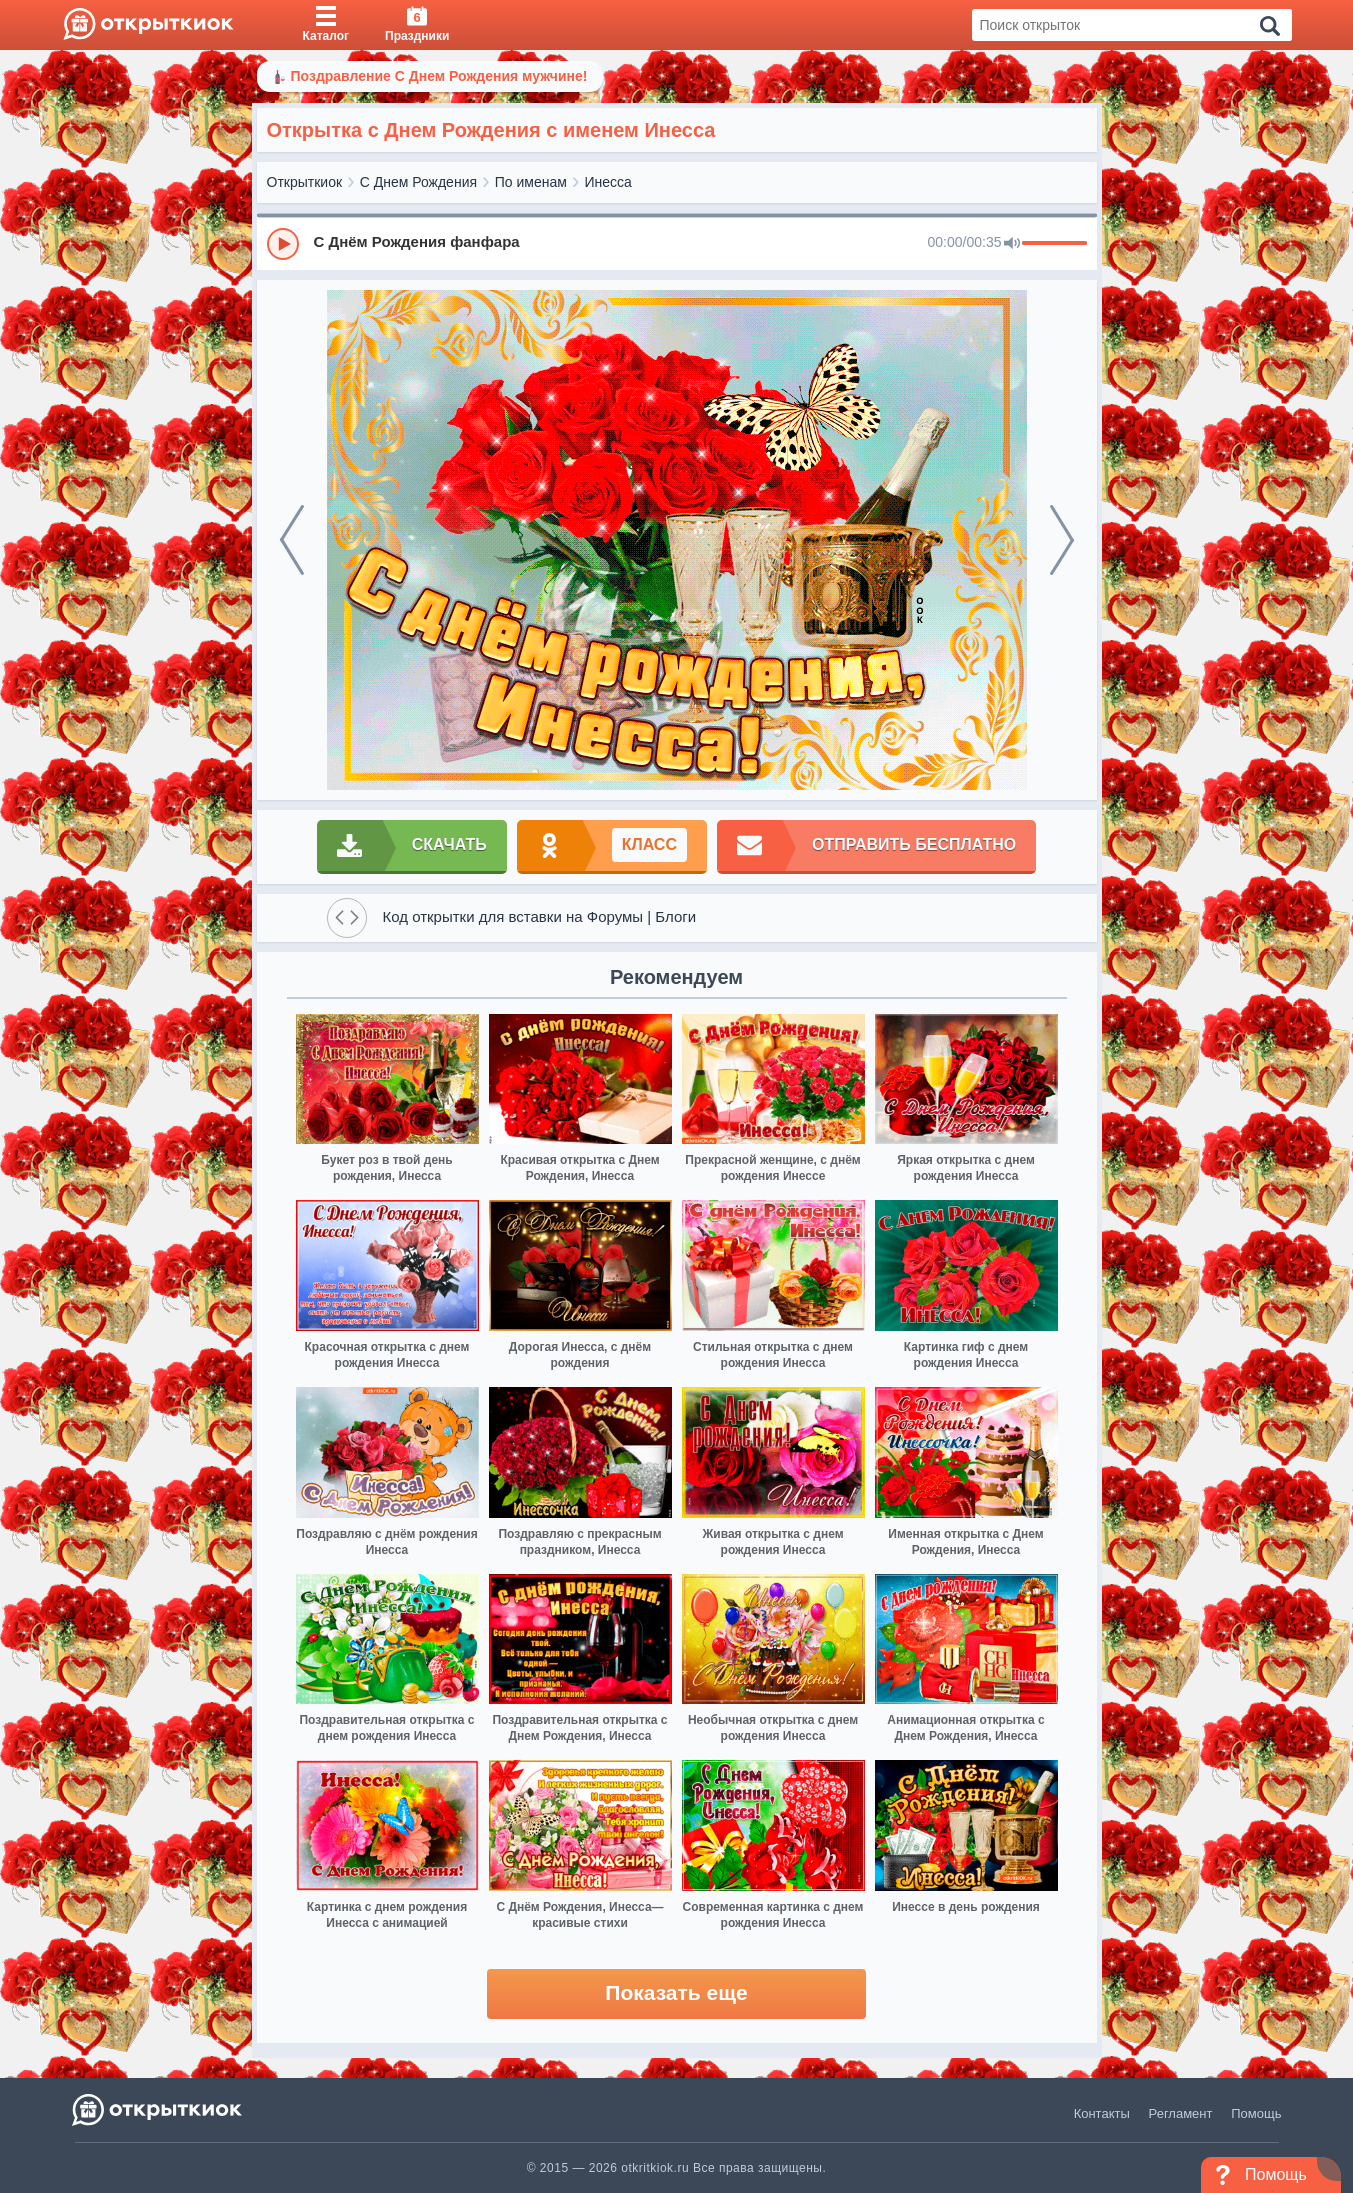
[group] (677, 243)
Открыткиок (305, 182)
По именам (531, 182)
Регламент (1181, 2113)
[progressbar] (1054, 244)
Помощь (1256, 2113)
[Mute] (1012, 244)
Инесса (608, 182)
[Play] (283, 244)
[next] (1062, 540)
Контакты (1102, 2113)
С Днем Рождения (418, 182)
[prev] (292, 540)
